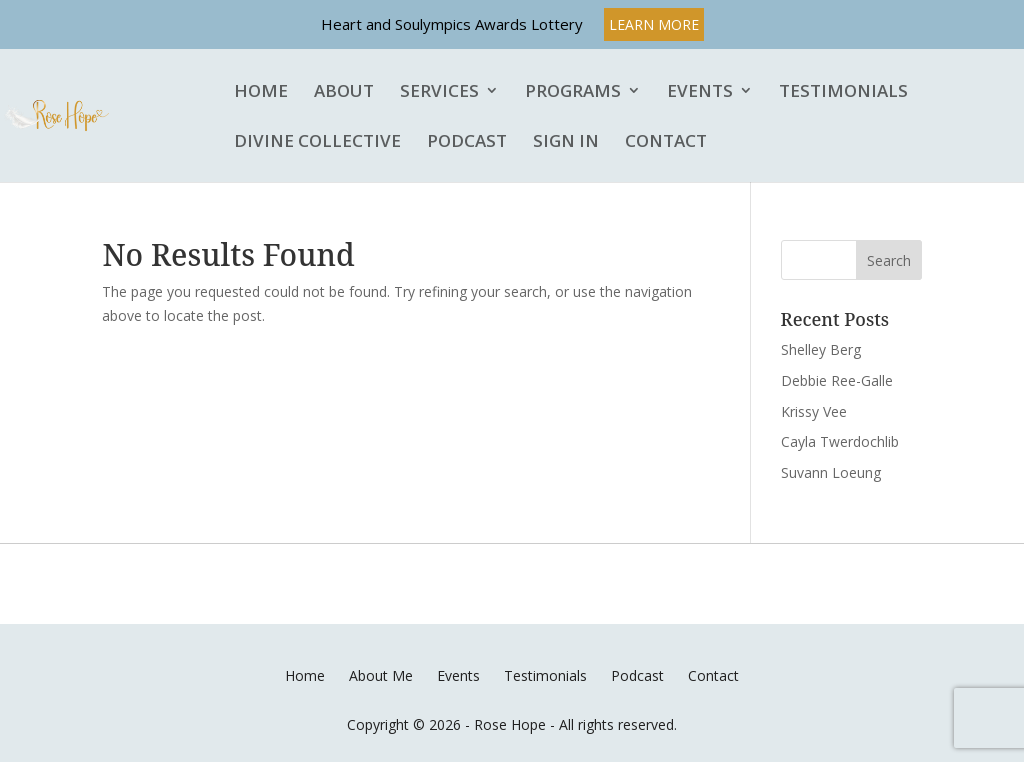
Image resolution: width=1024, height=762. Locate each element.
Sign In (566, 142)
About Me (381, 675)
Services (439, 92)
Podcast (467, 142)
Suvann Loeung (831, 472)
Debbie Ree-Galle (837, 380)
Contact (666, 142)
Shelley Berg (821, 349)
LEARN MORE (654, 24)
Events (700, 92)
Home (261, 92)
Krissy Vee (814, 411)
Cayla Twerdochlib (840, 441)
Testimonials (843, 92)
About (344, 92)
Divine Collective (317, 142)
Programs (573, 92)
